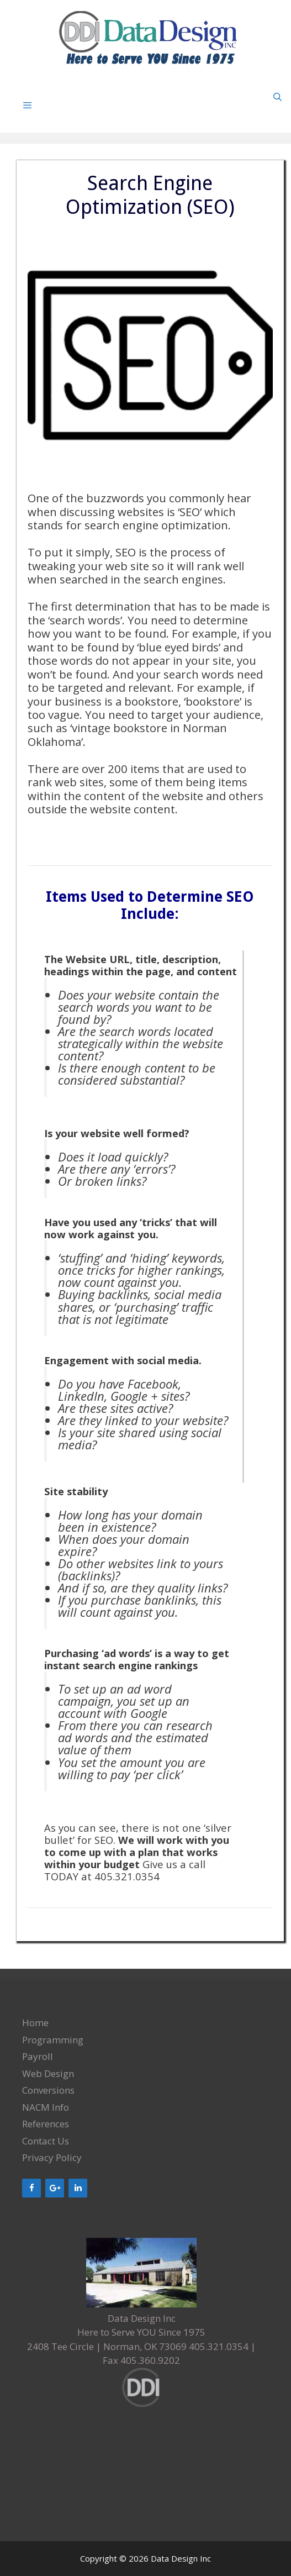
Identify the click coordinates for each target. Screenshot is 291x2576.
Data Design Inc (181, 2558)
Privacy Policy (52, 2157)
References (45, 2123)
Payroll (37, 2056)
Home (35, 2022)
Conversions (48, 2090)
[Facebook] (31, 2188)
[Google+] (54, 2188)
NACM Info (45, 2107)
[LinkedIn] (77, 2188)
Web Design (48, 2073)
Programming (52, 2039)
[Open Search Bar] (277, 96)
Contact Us (45, 2141)
